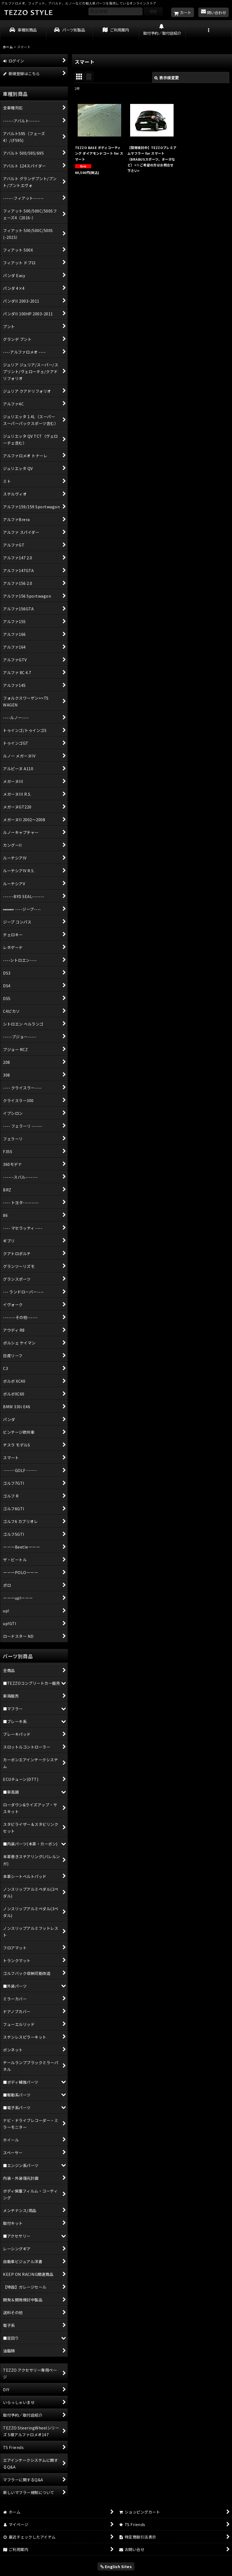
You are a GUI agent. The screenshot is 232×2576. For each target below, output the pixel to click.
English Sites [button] (116, 2566)
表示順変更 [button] (166, 77)
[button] (209, 30)
